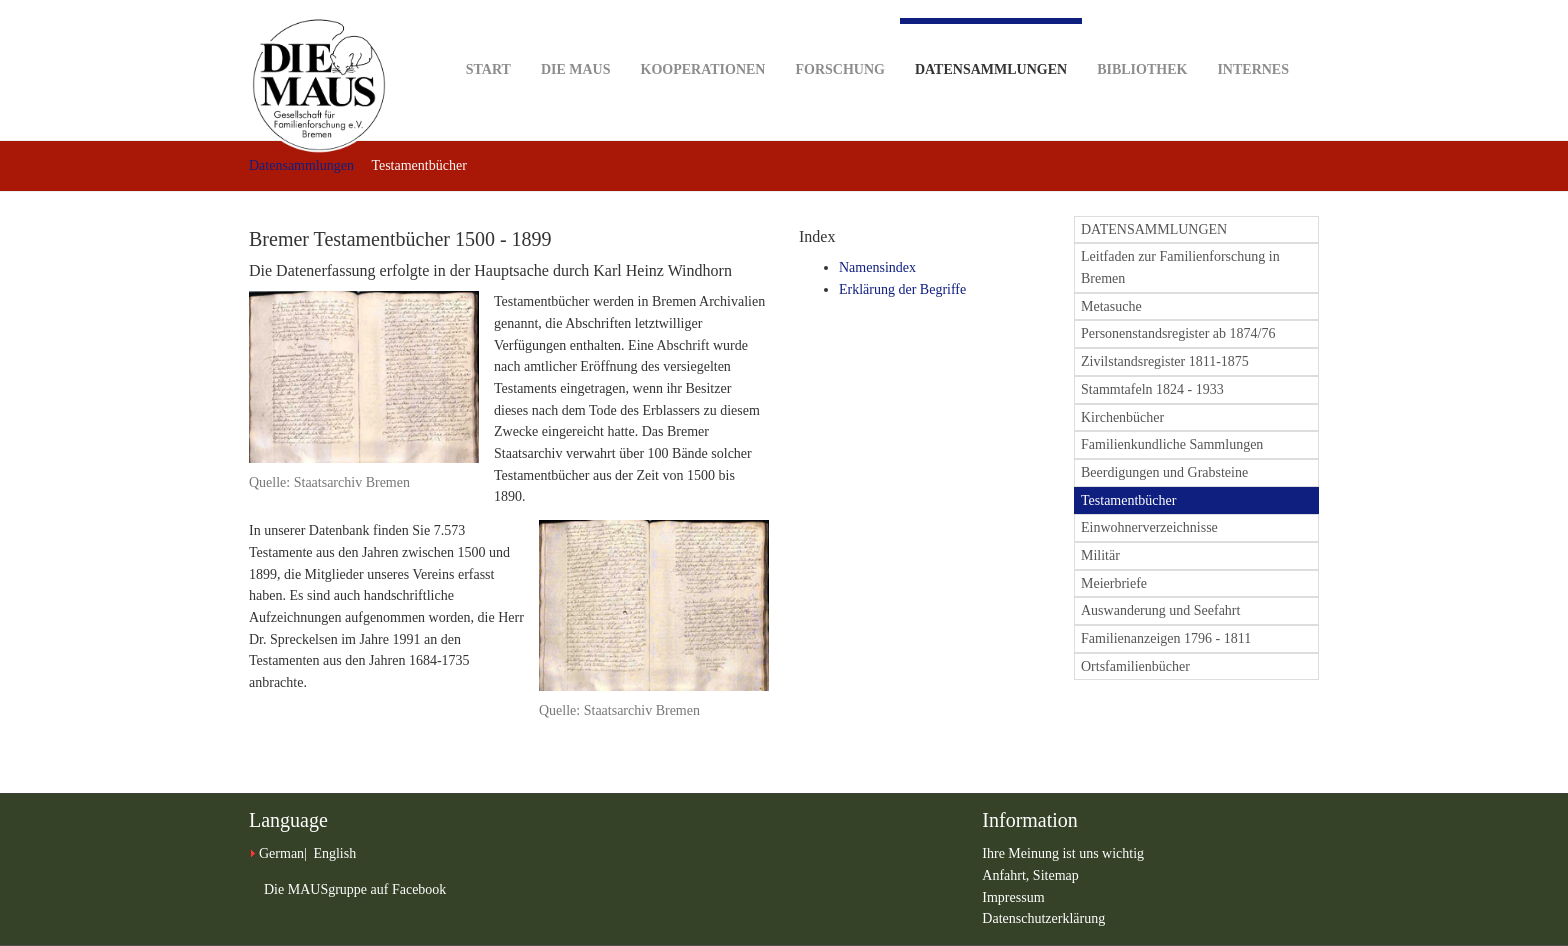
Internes (1253, 38)
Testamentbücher (1128, 500)
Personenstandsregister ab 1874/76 (1178, 333)
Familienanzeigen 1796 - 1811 (1166, 638)
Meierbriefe (1114, 583)
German (281, 853)
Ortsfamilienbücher (1135, 666)
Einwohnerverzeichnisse (1149, 527)
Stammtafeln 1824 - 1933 (1152, 389)
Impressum (1013, 897)
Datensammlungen (991, 47)
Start (488, 38)
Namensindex (877, 267)
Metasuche (1111, 306)
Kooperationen (703, 38)
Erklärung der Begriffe (902, 289)
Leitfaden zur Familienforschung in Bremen (1180, 267)
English (334, 853)
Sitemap (1056, 875)
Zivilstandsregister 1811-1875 (1165, 361)
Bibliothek (1142, 38)
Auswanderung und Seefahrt (1160, 610)
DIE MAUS (576, 38)
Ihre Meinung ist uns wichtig (1063, 853)
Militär (1100, 555)
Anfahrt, (1007, 875)
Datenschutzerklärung (1043, 918)
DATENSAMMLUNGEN (1154, 229)
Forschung (839, 38)
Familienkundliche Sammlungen (1172, 444)
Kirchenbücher (1122, 417)
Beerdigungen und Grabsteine (1164, 472)
